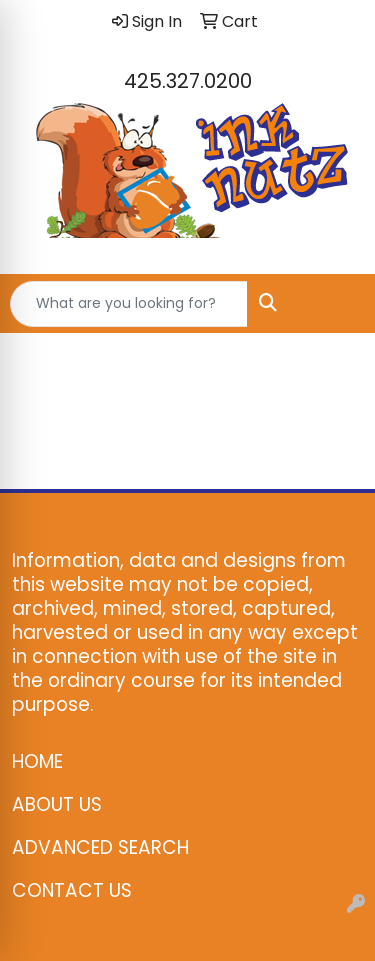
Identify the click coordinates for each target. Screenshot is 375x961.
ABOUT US (57, 804)
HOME (37, 761)
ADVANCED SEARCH (100, 847)
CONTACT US (72, 890)
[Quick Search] (129, 304)
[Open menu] (335, 304)
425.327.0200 (188, 81)
